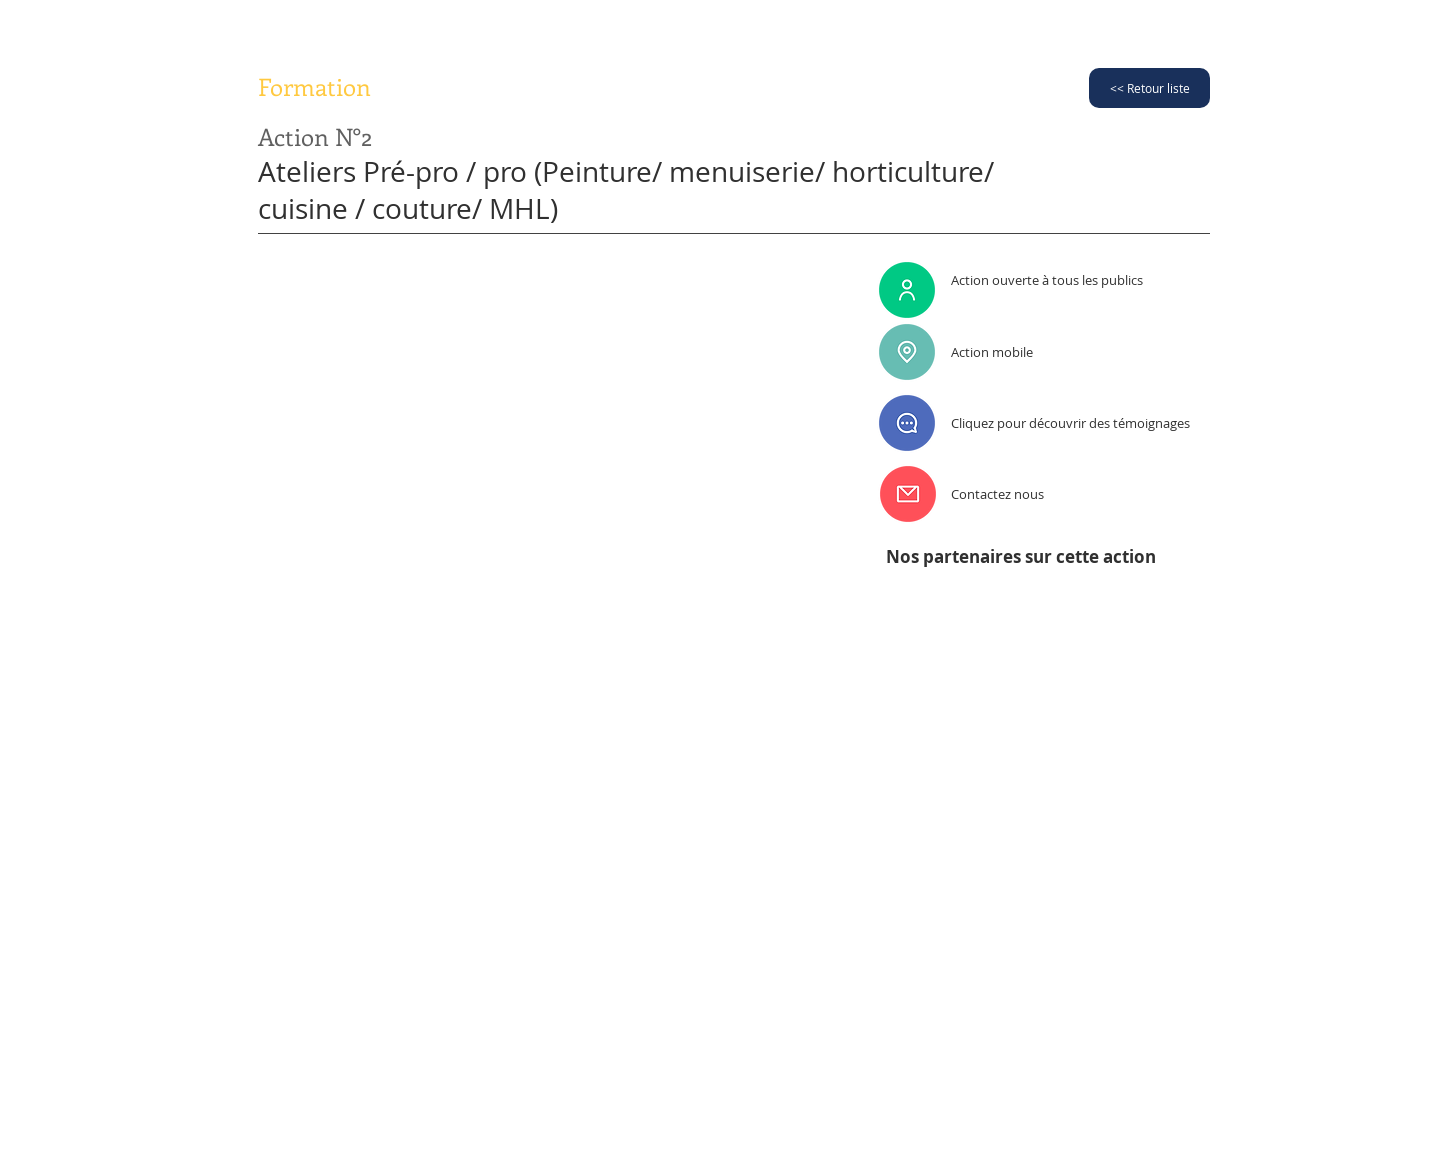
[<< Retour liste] (1149, 88)
